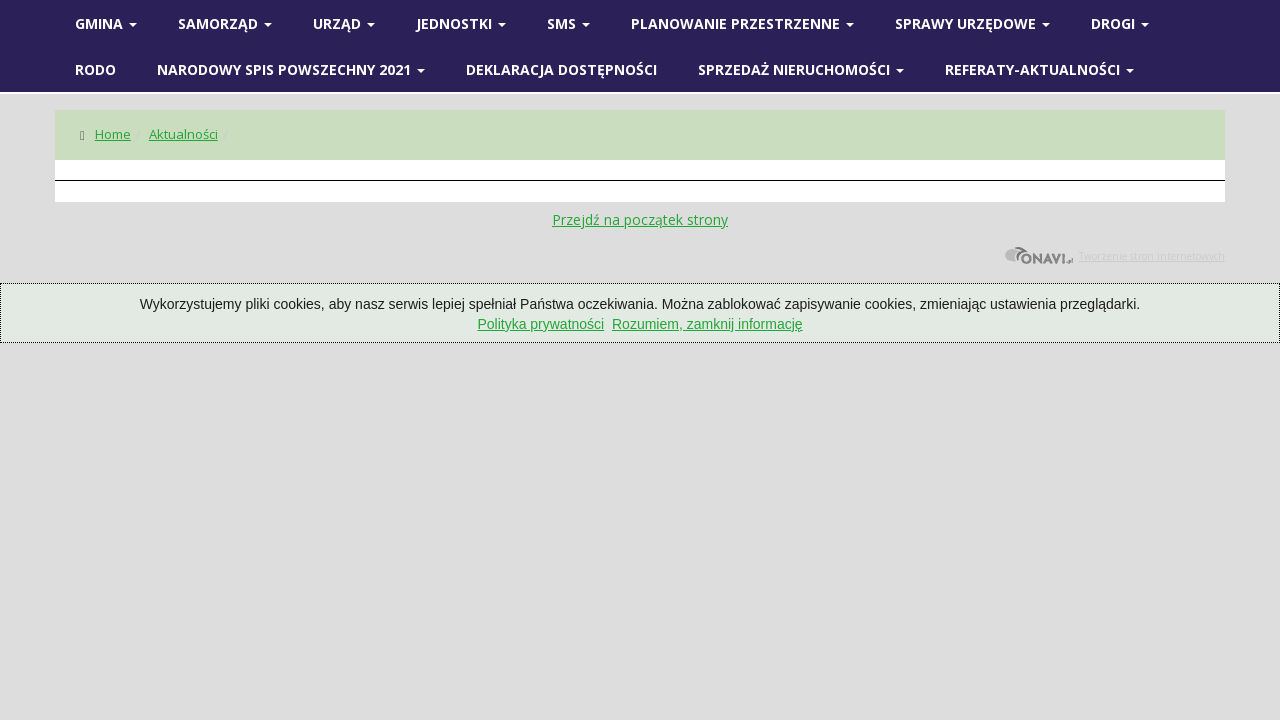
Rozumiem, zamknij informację (707, 324)
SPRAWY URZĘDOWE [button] (972, 23)
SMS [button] (568, 23)
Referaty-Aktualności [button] (1039, 69)
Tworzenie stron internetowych (1114, 256)
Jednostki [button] (461, 23)
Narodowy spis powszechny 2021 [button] (291, 69)
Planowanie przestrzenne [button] (742, 23)
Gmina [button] (106, 23)
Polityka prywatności (540, 324)
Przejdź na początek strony (640, 219)
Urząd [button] (344, 23)
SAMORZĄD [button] (225, 23)
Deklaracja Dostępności (561, 69)
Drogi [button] (1120, 23)
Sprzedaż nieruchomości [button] (801, 69)
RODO (95, 69)
